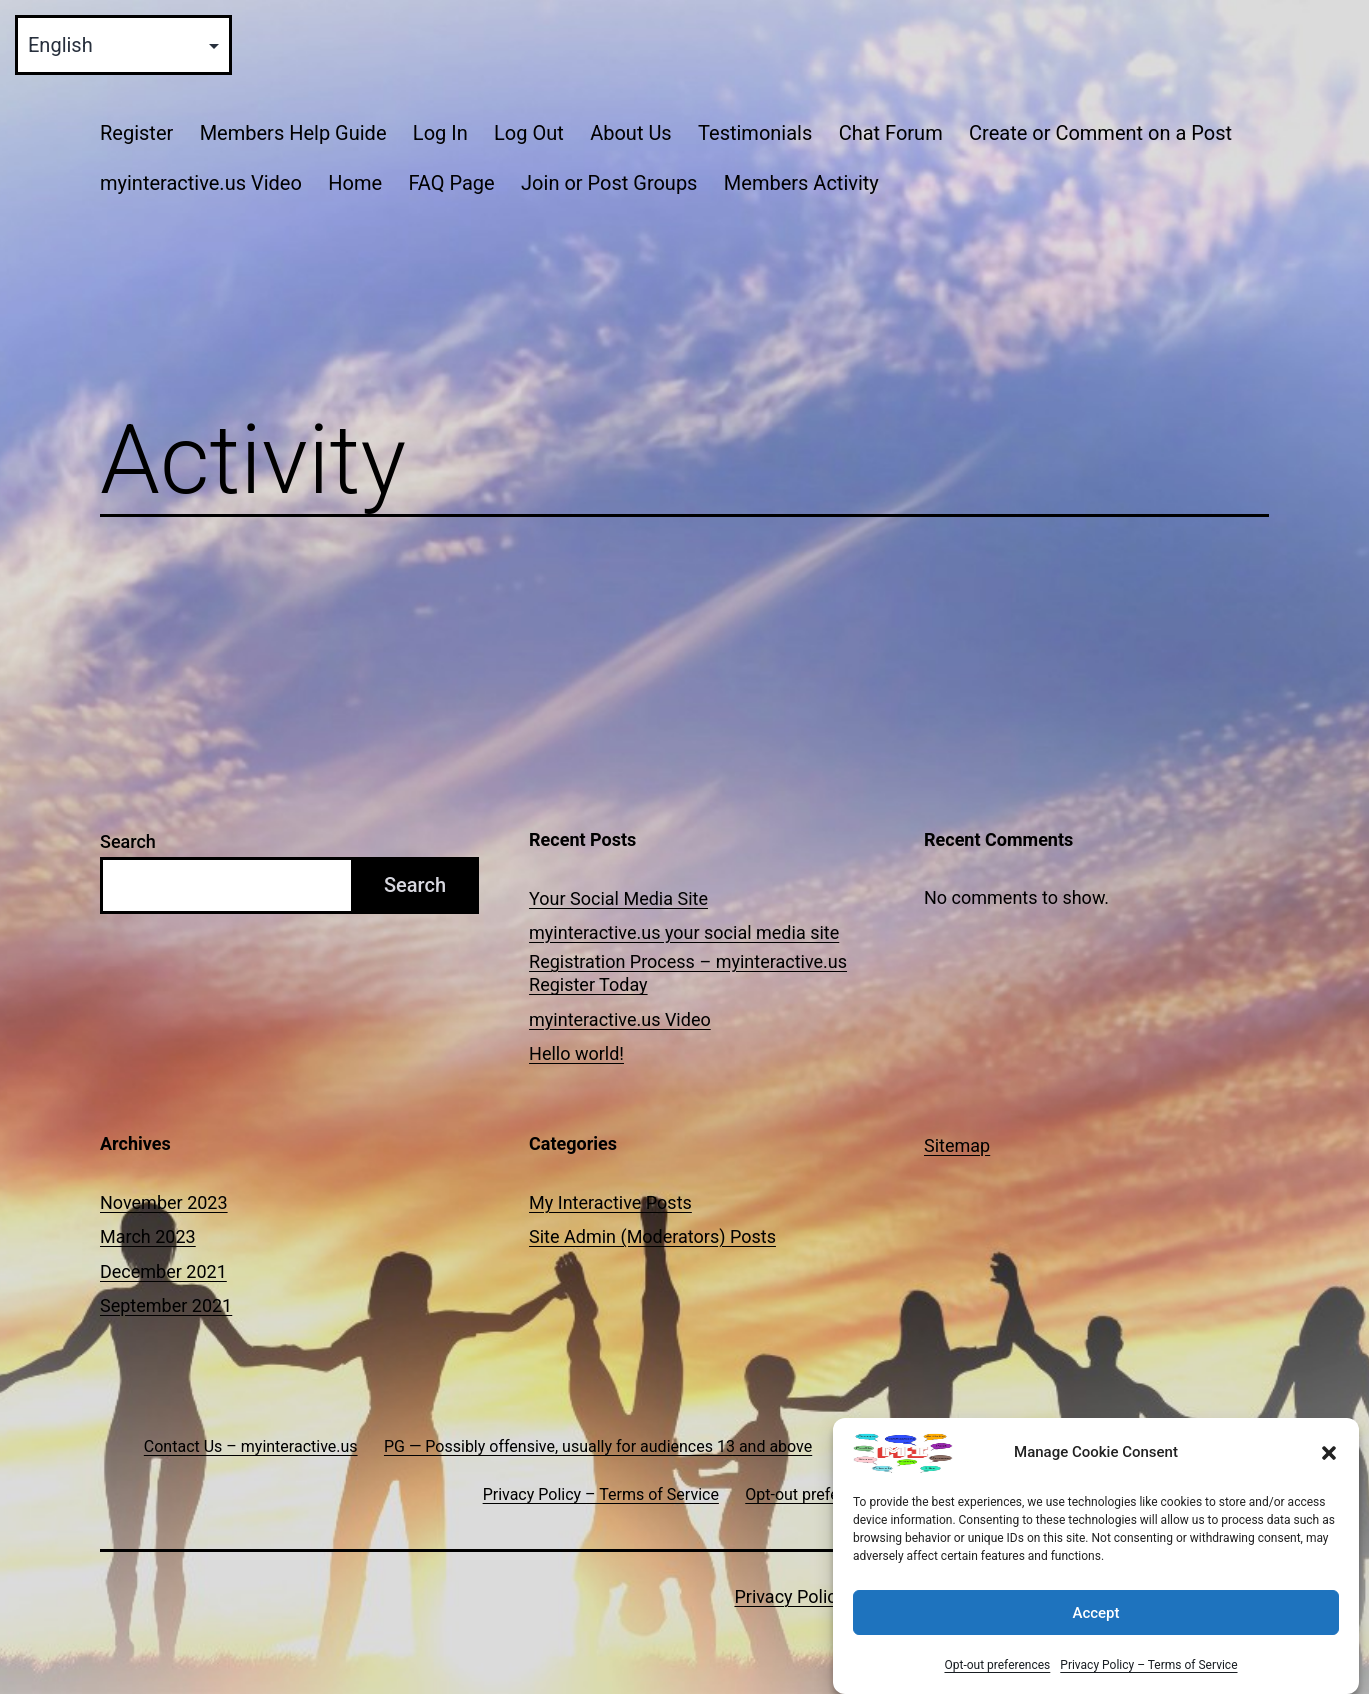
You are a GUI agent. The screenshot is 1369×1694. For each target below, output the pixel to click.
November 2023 (164, 1202)
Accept (1095, 1613)
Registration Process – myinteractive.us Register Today (688, 973)
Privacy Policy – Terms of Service (1148, 1665)
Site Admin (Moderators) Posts (652, 1236)
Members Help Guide (293, 133)
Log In (440, 133)
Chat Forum (891, 133)
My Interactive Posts (610, 1202)
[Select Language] (123, 45)
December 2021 (163, 1271)
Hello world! (576, 1053)
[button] (1329, 1453)
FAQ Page (451, 183)
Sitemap (957, 1145)
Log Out (529, 133)
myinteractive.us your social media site (684, 932)
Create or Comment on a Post (1100, 133)
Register (136, 133)
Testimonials (755, 133)
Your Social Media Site (618, 898)
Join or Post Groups (609, 183)
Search (128, 841)
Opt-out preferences (997, 1665)
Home (355, 183)
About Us (631, 133)
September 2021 (166, 1305)
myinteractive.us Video (201, 183)
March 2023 (148, 1236)
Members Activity (801, 183)
